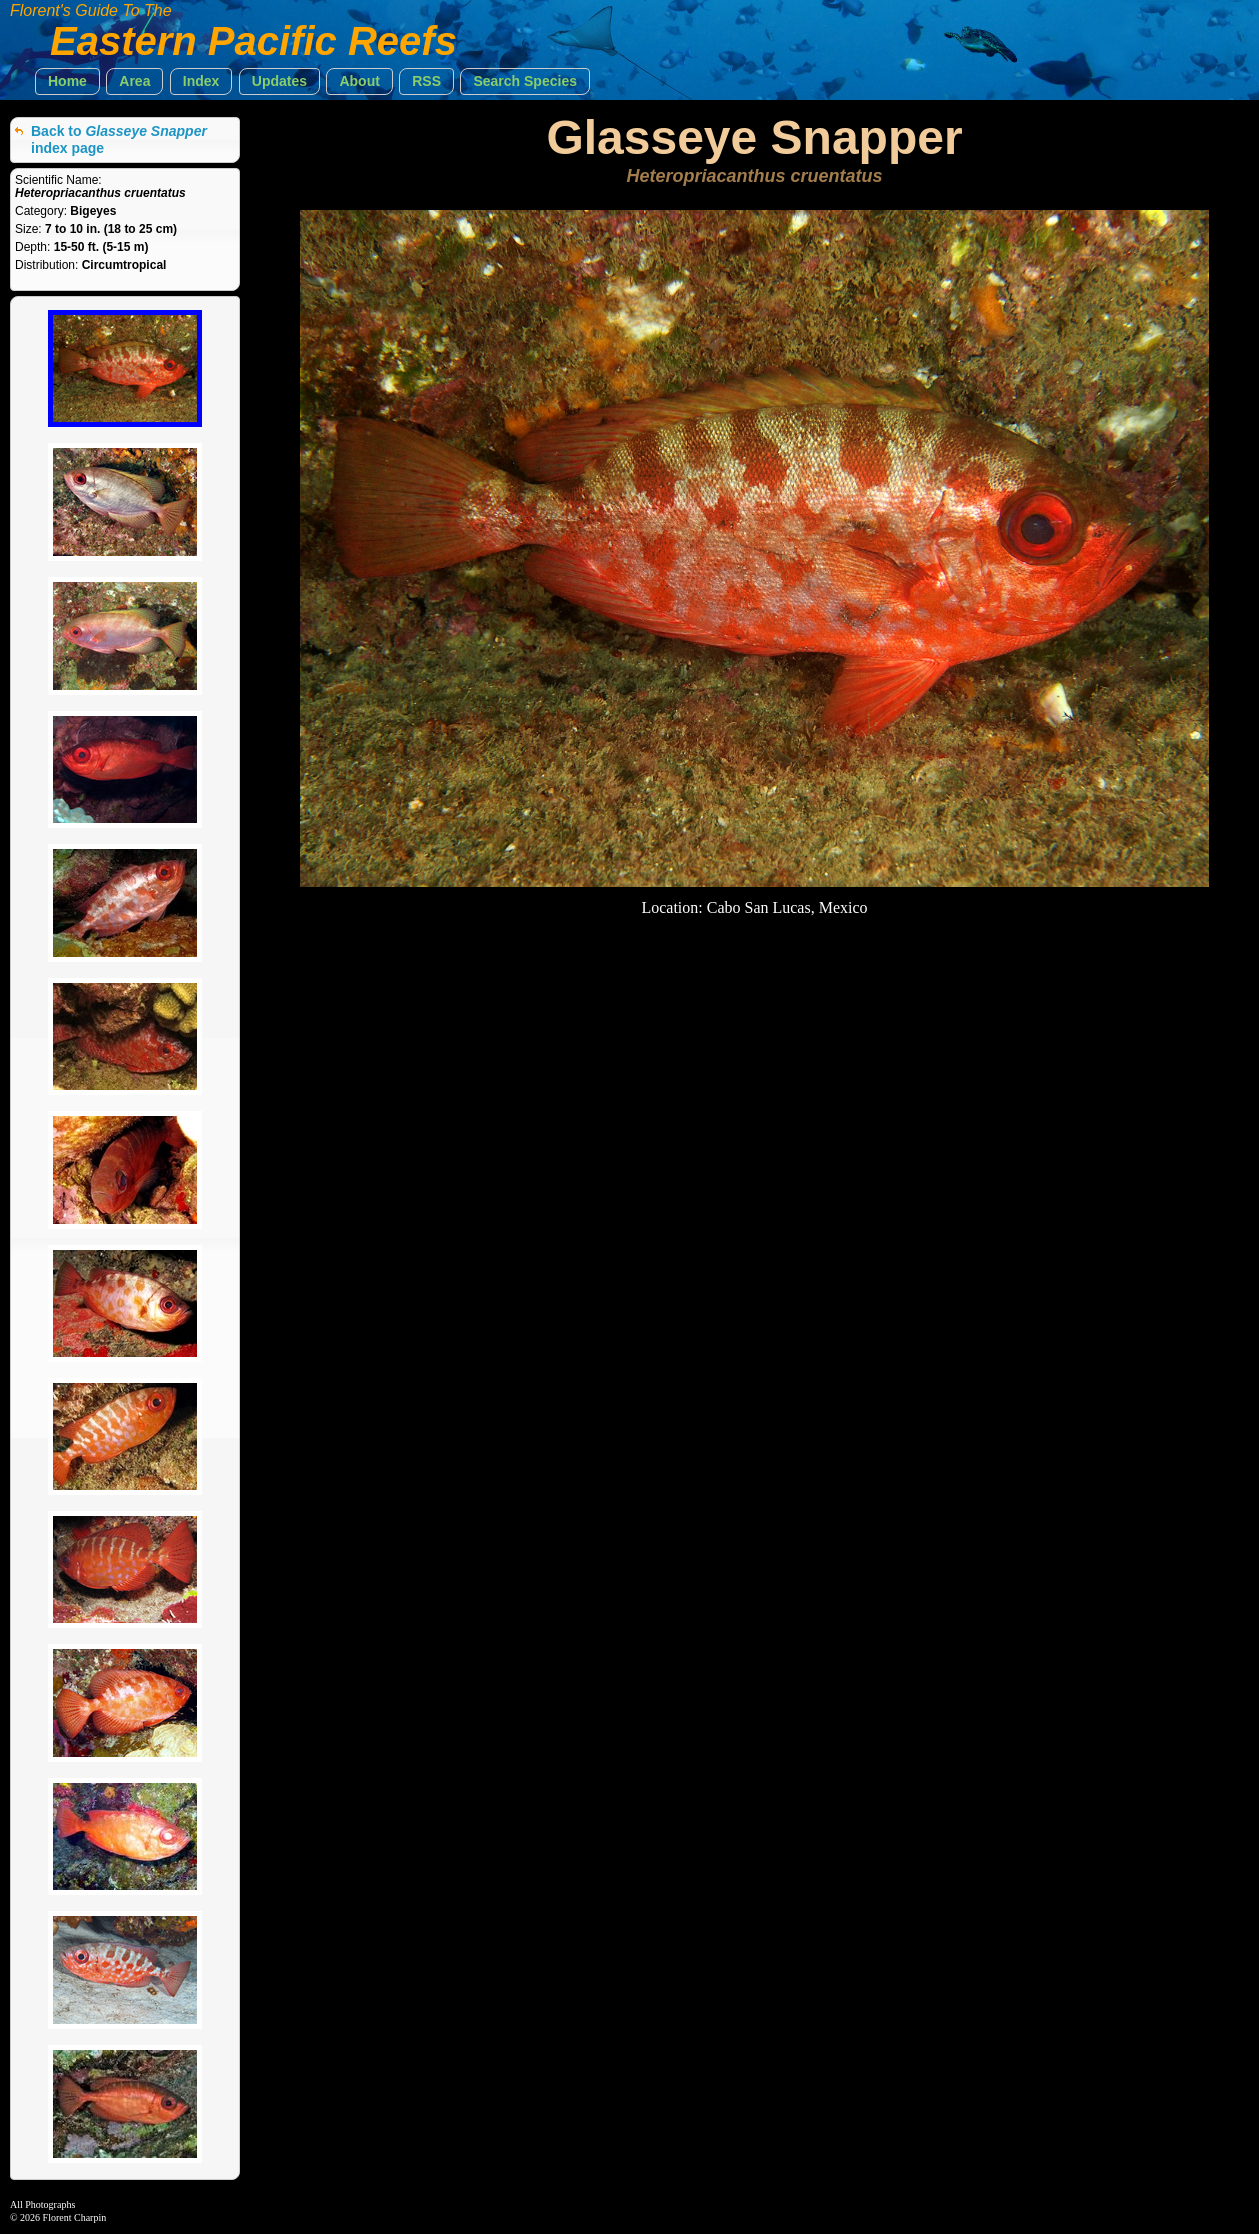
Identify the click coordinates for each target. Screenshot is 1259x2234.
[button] (67, 81)
